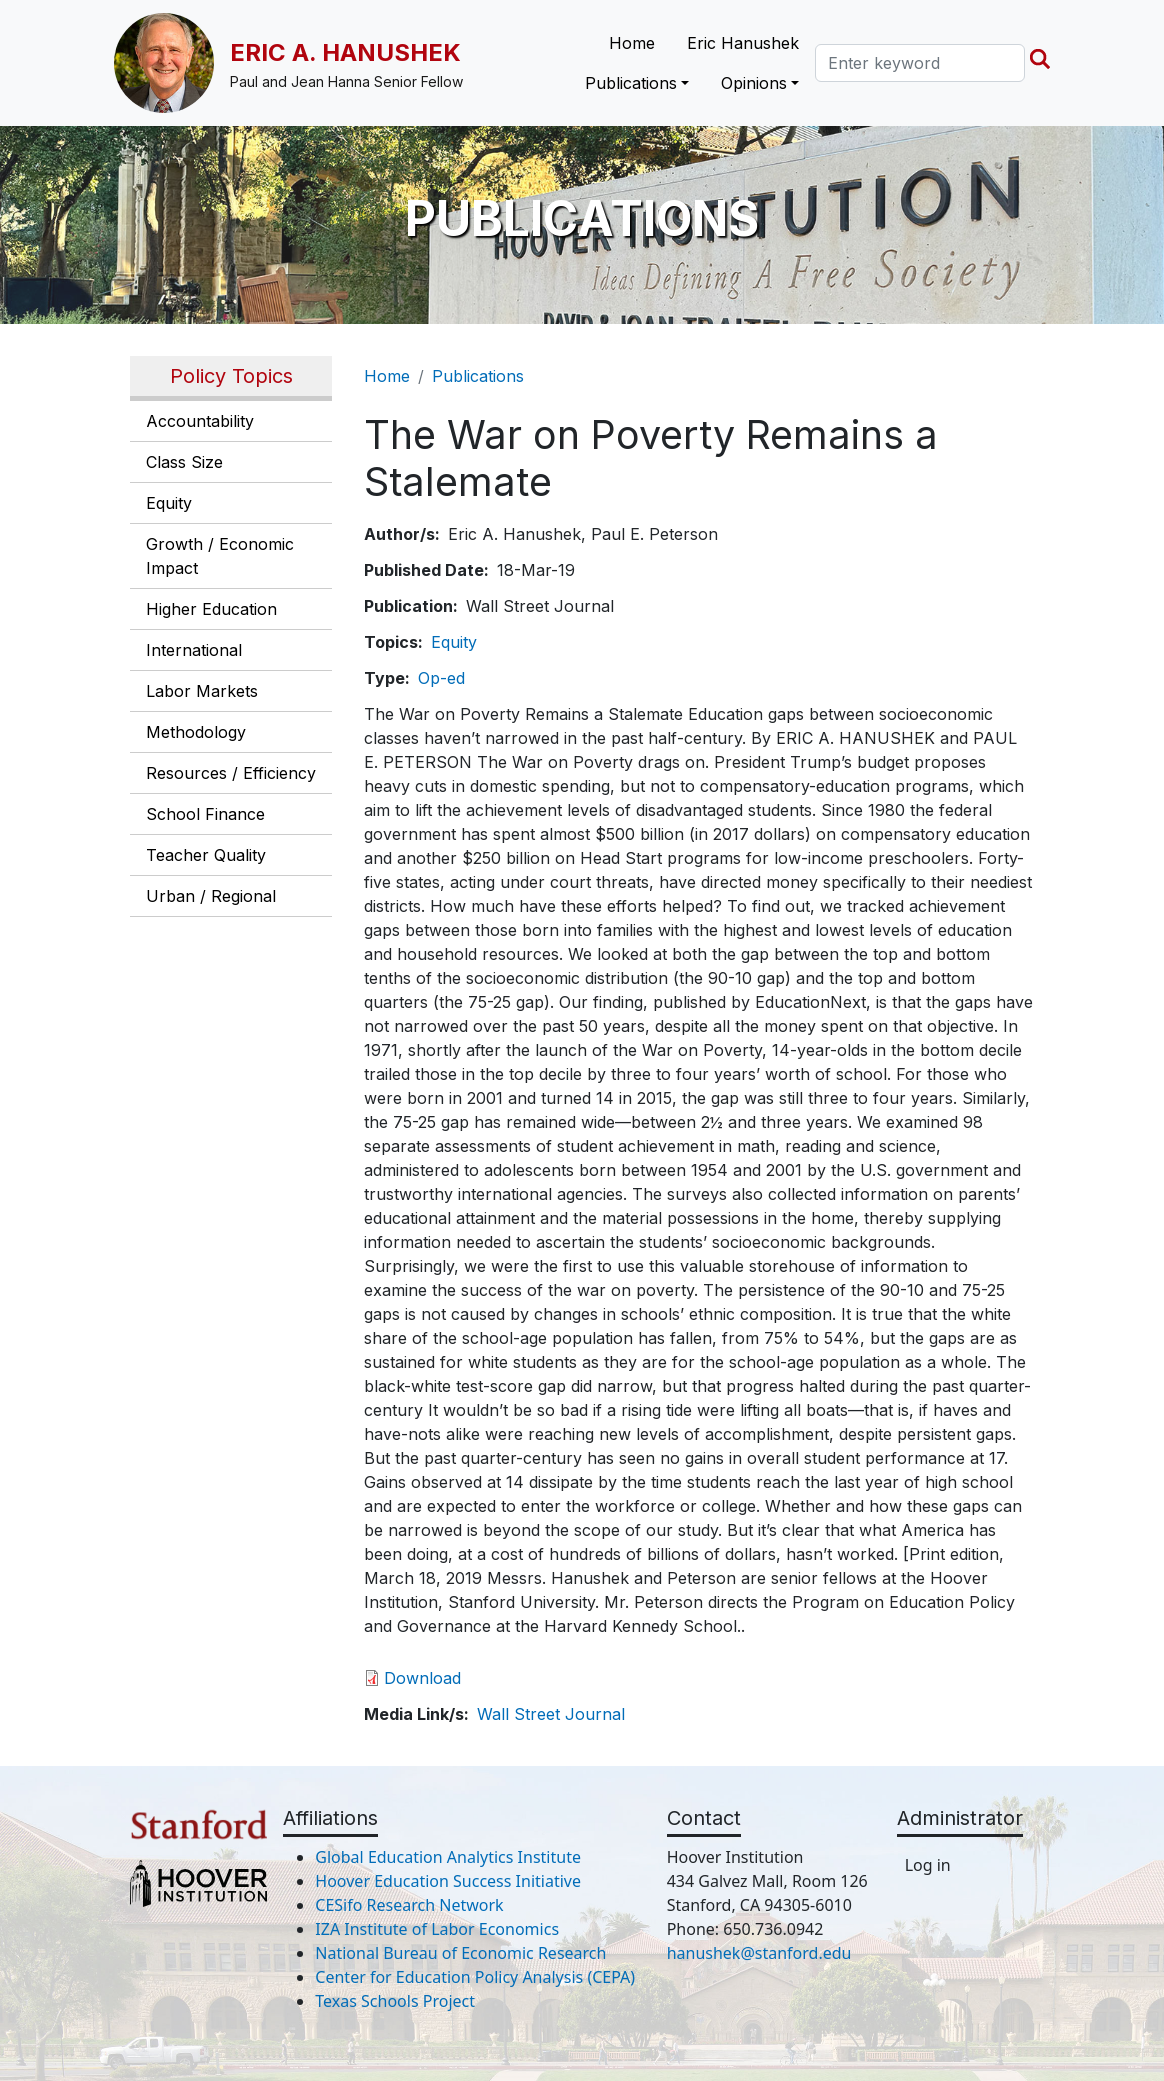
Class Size (184, 462)
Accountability (200, 421)
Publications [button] (631, 83)
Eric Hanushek (743, 43)
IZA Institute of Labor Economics (437, 1929)
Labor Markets (202, 691)
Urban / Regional (211, 896)
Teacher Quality (206, 855)
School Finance (205, 814)
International (194, 650)
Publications (478, 376)
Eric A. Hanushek (345, 52)
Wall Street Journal (551, 1714)
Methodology (196, 732)
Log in (928, 1865)
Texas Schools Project (395, 2001)
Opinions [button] (754, 83)
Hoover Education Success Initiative (448, 1881)
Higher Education (211, 609)
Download (422, 1678)
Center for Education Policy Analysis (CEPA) (475, 1977)
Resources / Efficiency (231, 773)
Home (632, 43)
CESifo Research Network (409, 1905)
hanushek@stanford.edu (759, 1953)
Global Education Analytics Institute (448, 1857)
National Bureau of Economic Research (460, 1953)
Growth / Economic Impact (220, 556)
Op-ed (441, 678)
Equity (169, 503)
